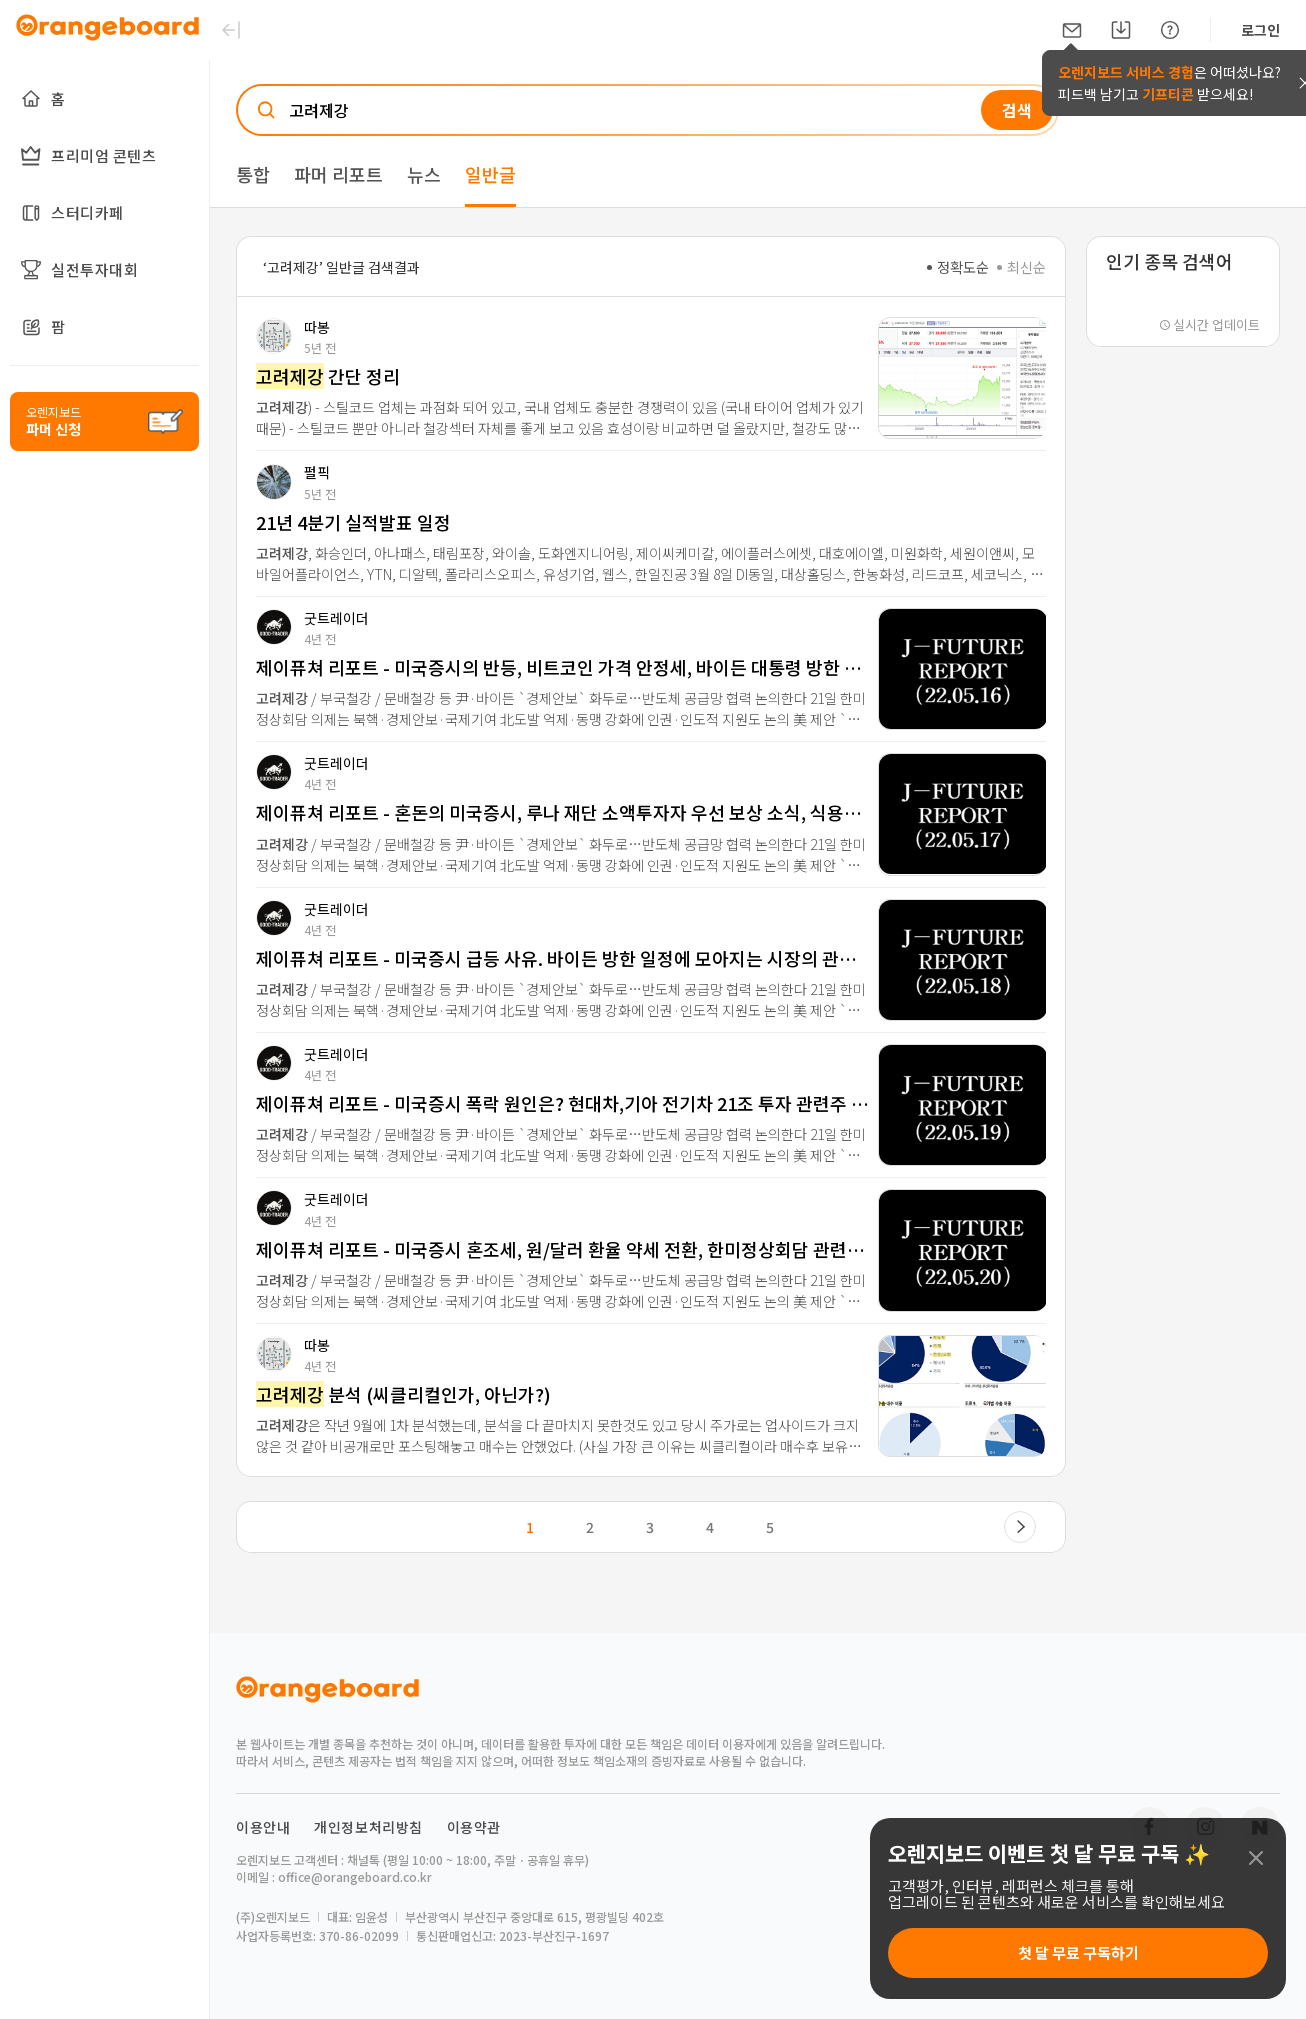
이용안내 (263, 1827)
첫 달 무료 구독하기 (1078, 1952)
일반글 (490, 174)
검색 (1017, 110)
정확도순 (958, 267)
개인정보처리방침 (368, 1827)
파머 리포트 (338, 174)
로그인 (1260, 30)
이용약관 (474, 1827)
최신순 (1021, 267)
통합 (253, 174)
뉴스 (424, 174)
